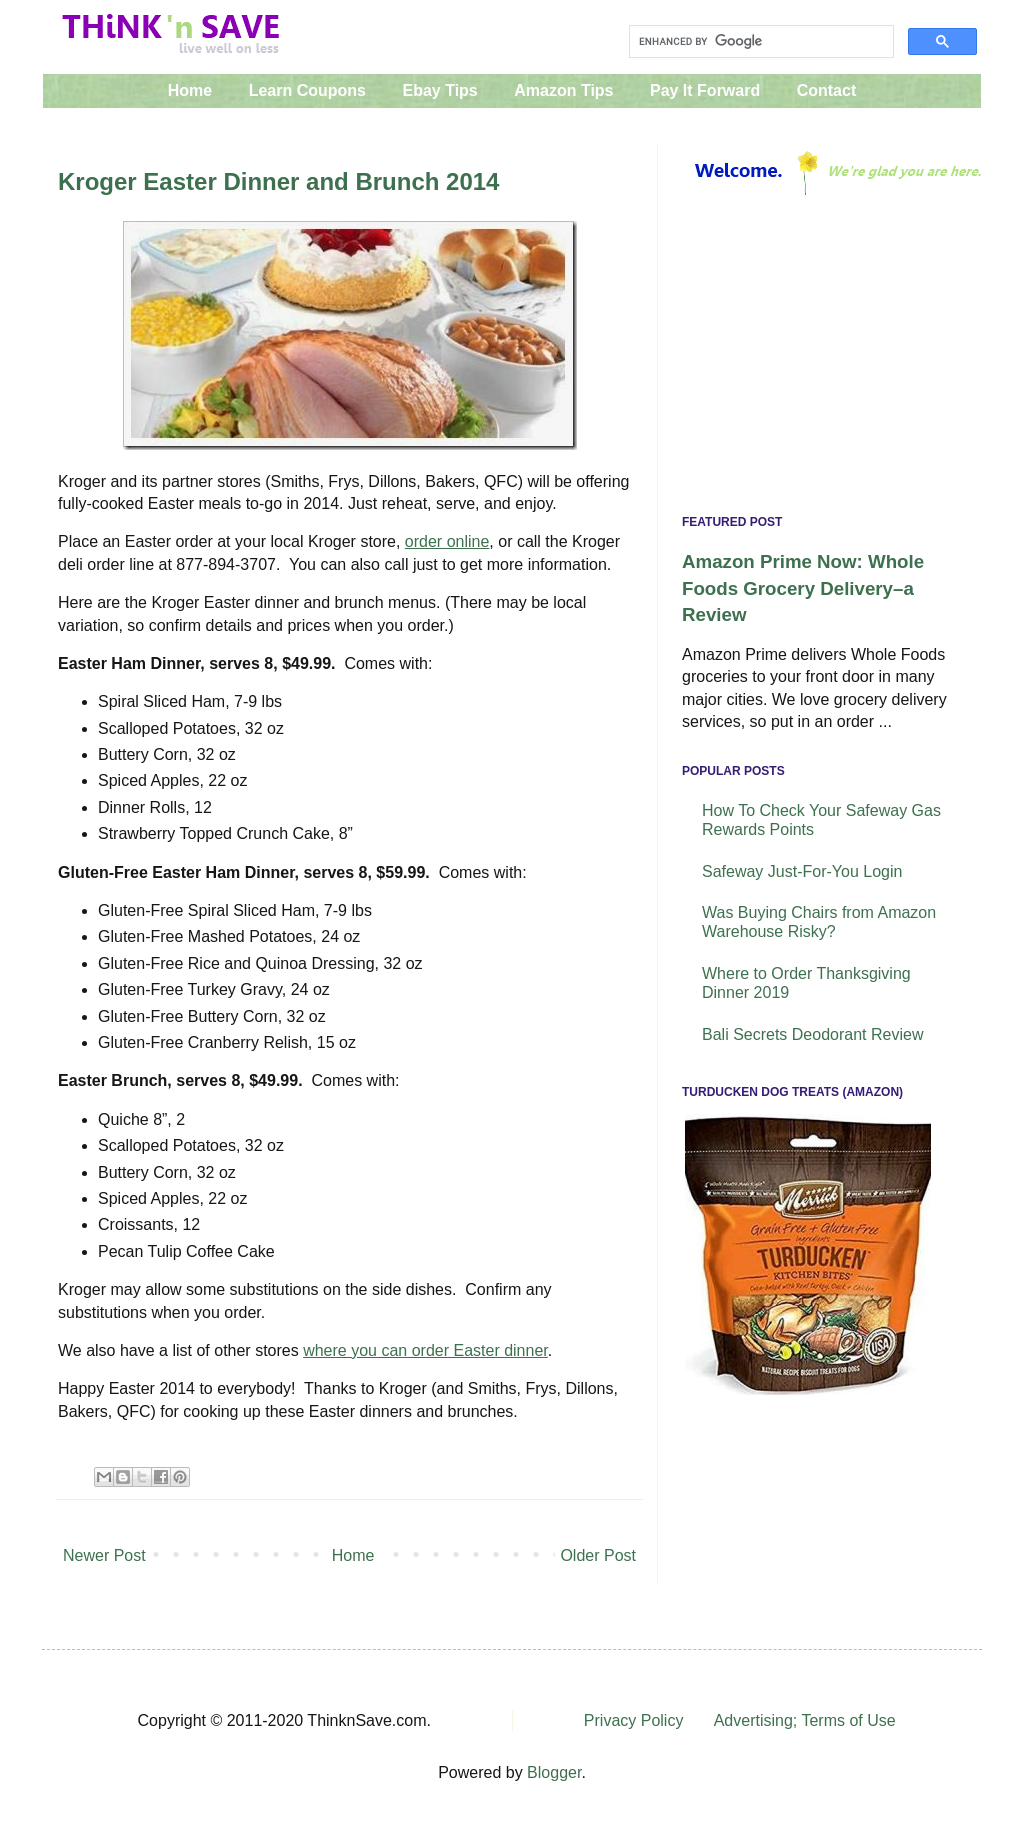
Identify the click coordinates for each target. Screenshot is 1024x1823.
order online (447, 541)
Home (190, 90)
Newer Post (104, 1555)
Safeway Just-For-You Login (802, 871)
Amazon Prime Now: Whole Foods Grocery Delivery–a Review (803, 587)
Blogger (554, 1772)
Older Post (598, 1555)
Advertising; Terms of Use (805, 1720)
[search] (759, 42)
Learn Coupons (307, 90)
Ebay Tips (439, 90)
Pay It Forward (705, 90)
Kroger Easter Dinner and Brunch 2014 (278, 181)
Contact (827, 90)
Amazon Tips (563, 90)
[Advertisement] (819, 360)
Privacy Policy (634, 1720)
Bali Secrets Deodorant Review (812, 1034)
